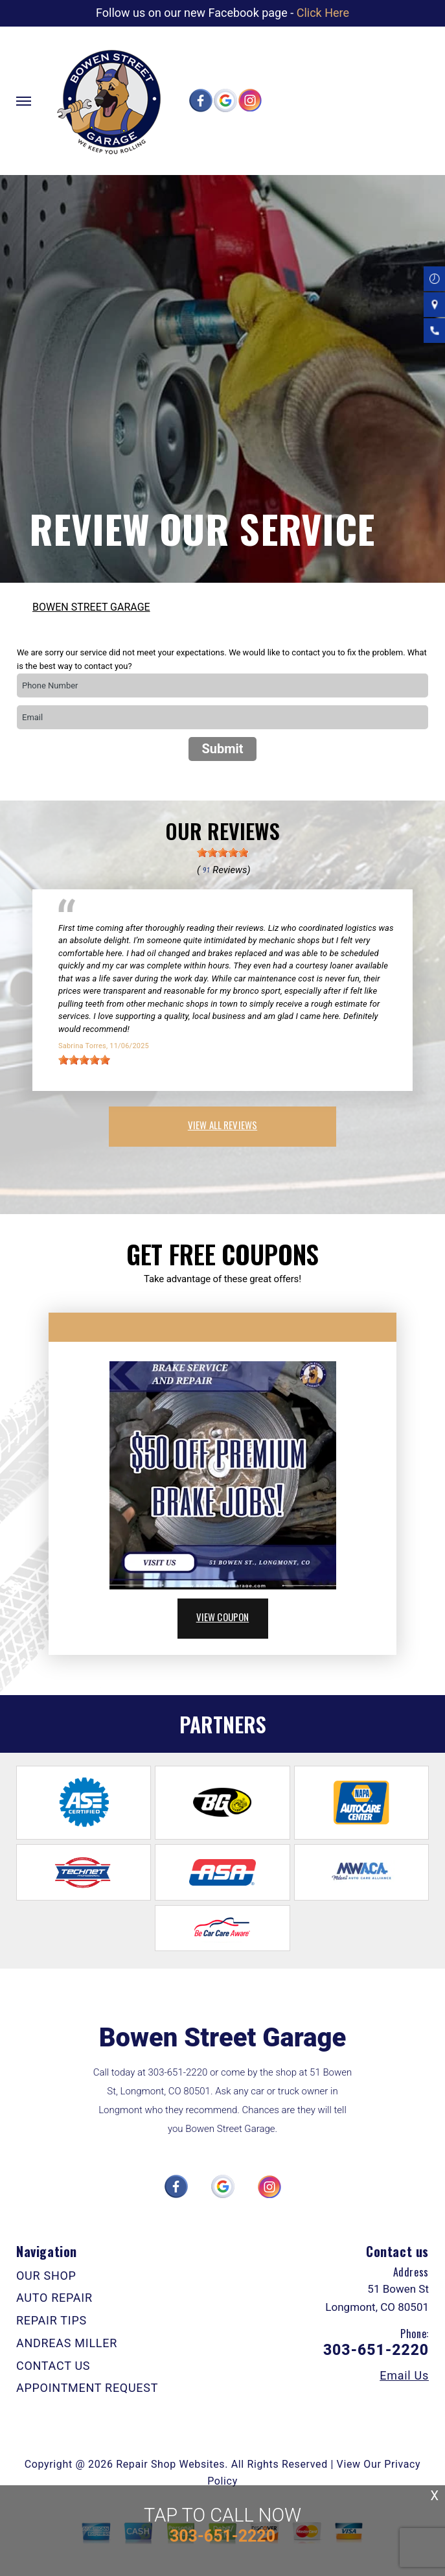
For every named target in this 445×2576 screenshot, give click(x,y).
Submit (222, 748)
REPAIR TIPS (51, 2320)
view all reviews (222, 1125)
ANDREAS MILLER (66, 2343)
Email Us (404, 2376)
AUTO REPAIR (54, 2297)
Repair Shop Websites (170, 2464)
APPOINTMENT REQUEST (87, 2388)
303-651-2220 (178, 2072)
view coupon (222, 1617)
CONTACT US (53, 2365)
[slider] (223, 852)
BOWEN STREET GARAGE (91, 607)
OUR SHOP (46, 2275)
